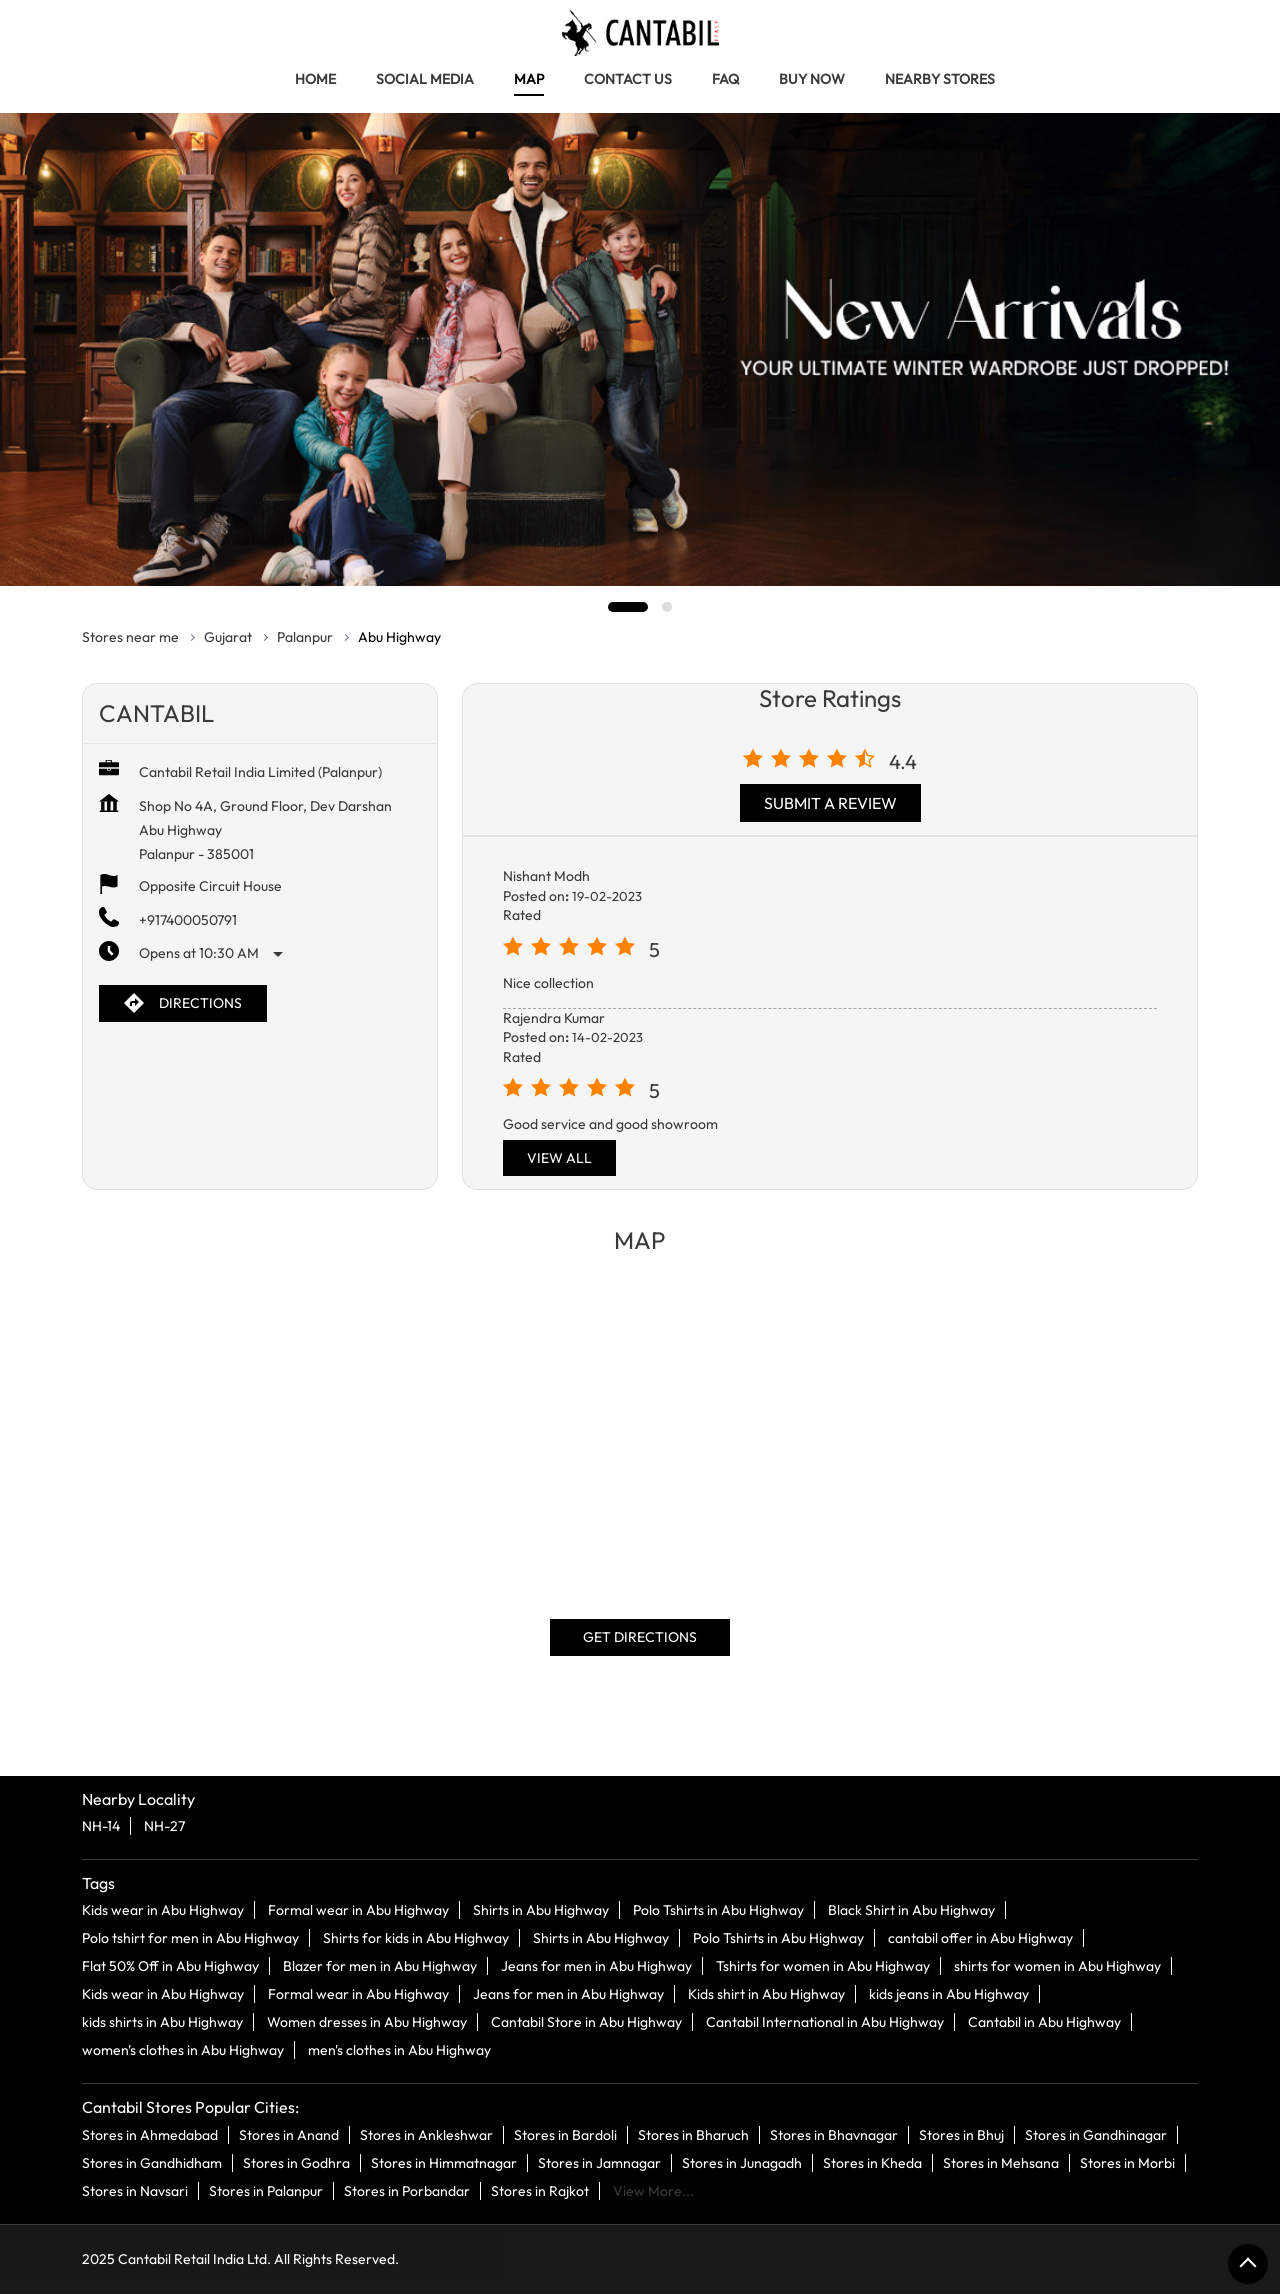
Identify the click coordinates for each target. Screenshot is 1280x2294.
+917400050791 (188, 920)
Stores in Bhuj (961, 2134)
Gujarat (228, 637)
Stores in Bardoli (565, 2134)
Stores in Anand (289, 2134)
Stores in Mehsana (1001, 2162)
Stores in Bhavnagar (834, 2134)
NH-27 (164, 1826)
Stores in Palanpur (266, 2190)
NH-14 (101, 1826)
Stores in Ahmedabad (150, 2134)
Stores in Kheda (872, 2162)
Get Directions (640, 1636)
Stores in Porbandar (407, 2190)
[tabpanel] (640, 349)
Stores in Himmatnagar (444, 2162)
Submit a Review (830, 803)
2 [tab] (667, 607)
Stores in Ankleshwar (426, 2134)
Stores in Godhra (296, 2162)
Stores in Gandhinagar (1096, 2134)
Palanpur (305, 637)
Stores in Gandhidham (152, 2162)
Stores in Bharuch (693, 2134)
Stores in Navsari (135, 2190)
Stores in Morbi (1127, 2162)
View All (559, 1158)
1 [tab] (628, 607)
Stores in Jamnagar (599, 2162)
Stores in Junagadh (742, 2162)
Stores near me (130, 637)
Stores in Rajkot (540, 2190)
